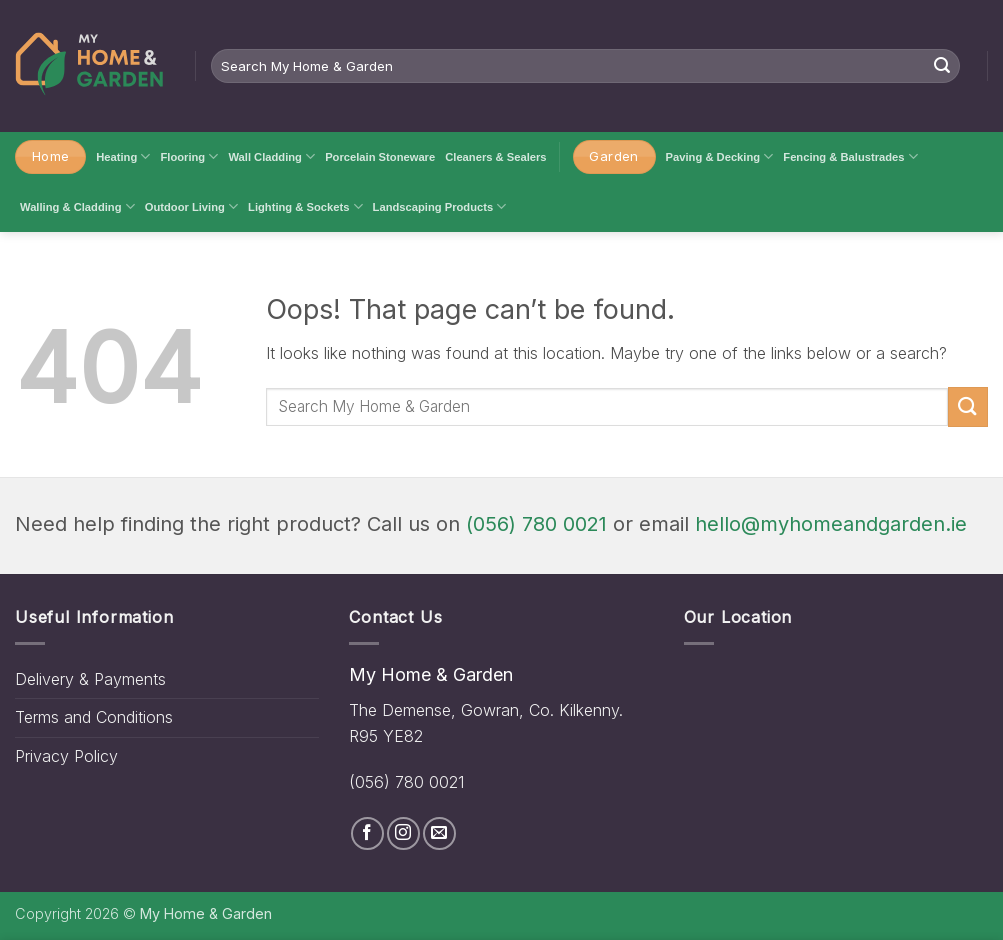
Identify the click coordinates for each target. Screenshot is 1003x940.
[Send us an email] (439, 833)
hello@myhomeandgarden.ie (831, 524)
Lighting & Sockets (305, 206)
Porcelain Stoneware (380, 157)
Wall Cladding (271, 156)
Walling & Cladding (77, 206)
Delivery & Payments (90, 679)
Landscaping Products (440, 206)
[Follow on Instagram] (403, 833)
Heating (123, 156)
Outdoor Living (191, 206)
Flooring (189, 156)
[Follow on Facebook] (367, 833)
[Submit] (942, 66)
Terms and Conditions (94, 717)
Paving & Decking (720, 156)
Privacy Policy (66, 756)
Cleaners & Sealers (495, 157)
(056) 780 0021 (536, 524)
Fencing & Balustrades (850, 156)
